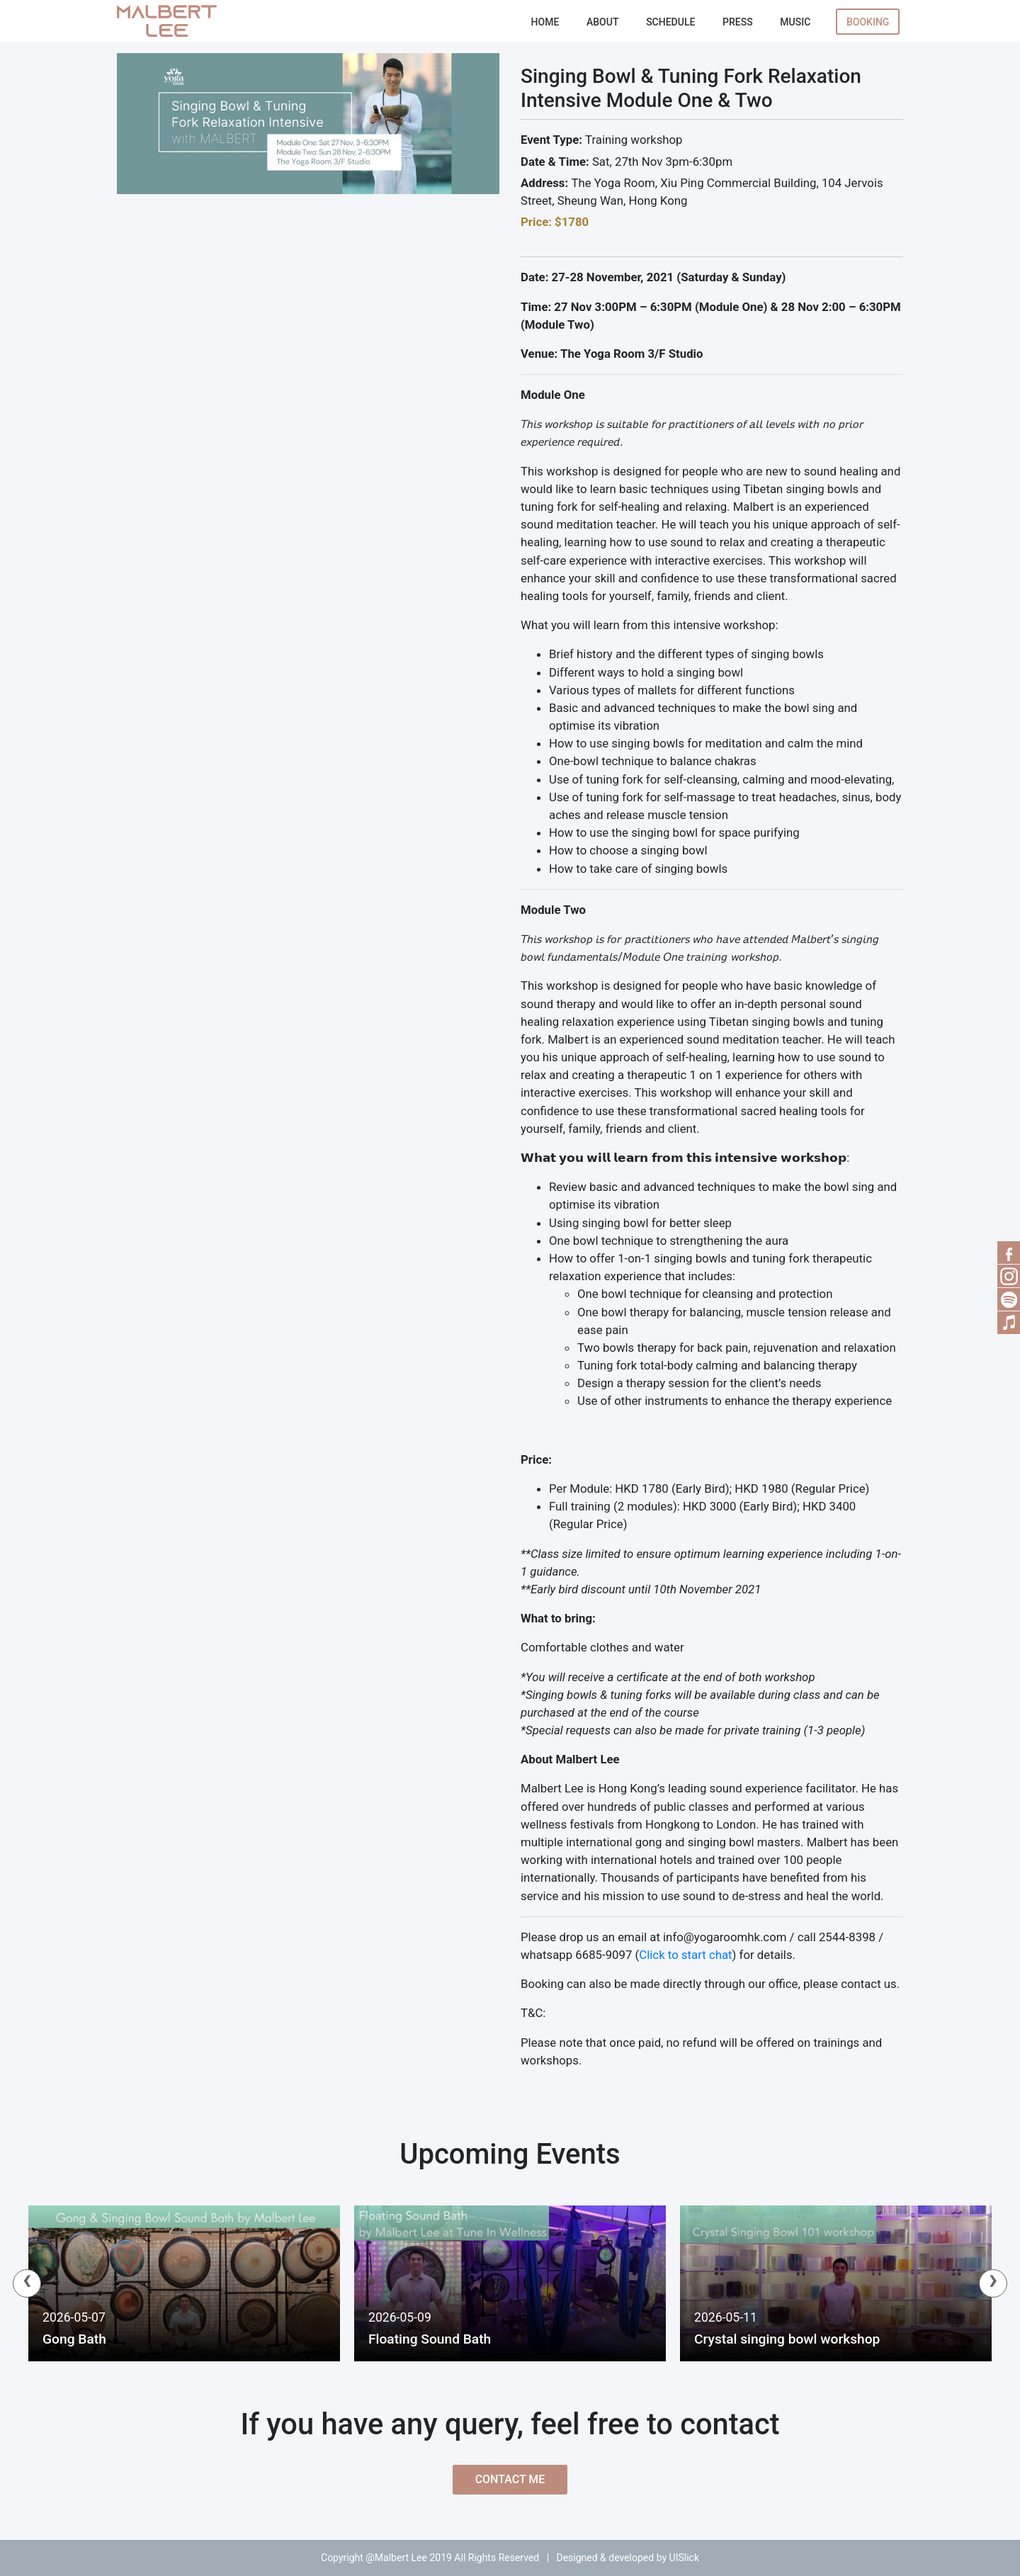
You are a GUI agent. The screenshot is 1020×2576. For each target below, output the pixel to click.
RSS (1008, 1276)
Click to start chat (685, 1955)
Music (795, 22)
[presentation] (27, 2283)
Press (737, 22)
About (602, 22)
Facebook (1008, 1252)
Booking (867, 22)
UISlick (684, 2557)
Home (545, 22)
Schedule (670, 22)
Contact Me (510, 2479)
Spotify (1008, 1299)
